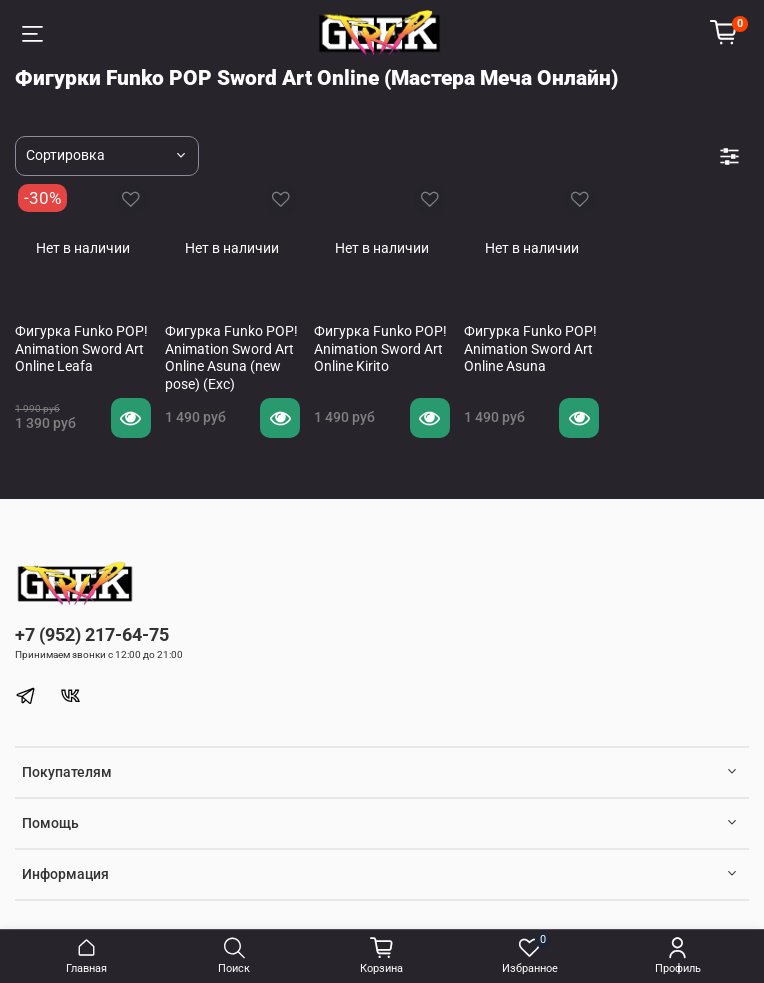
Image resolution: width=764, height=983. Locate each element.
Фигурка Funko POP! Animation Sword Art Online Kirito (380, 348)
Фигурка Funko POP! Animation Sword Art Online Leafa (81, 348)
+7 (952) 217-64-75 (92, 634)
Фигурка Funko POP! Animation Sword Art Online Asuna (530, 348)
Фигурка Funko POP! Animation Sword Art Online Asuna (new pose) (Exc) (231, 357)
